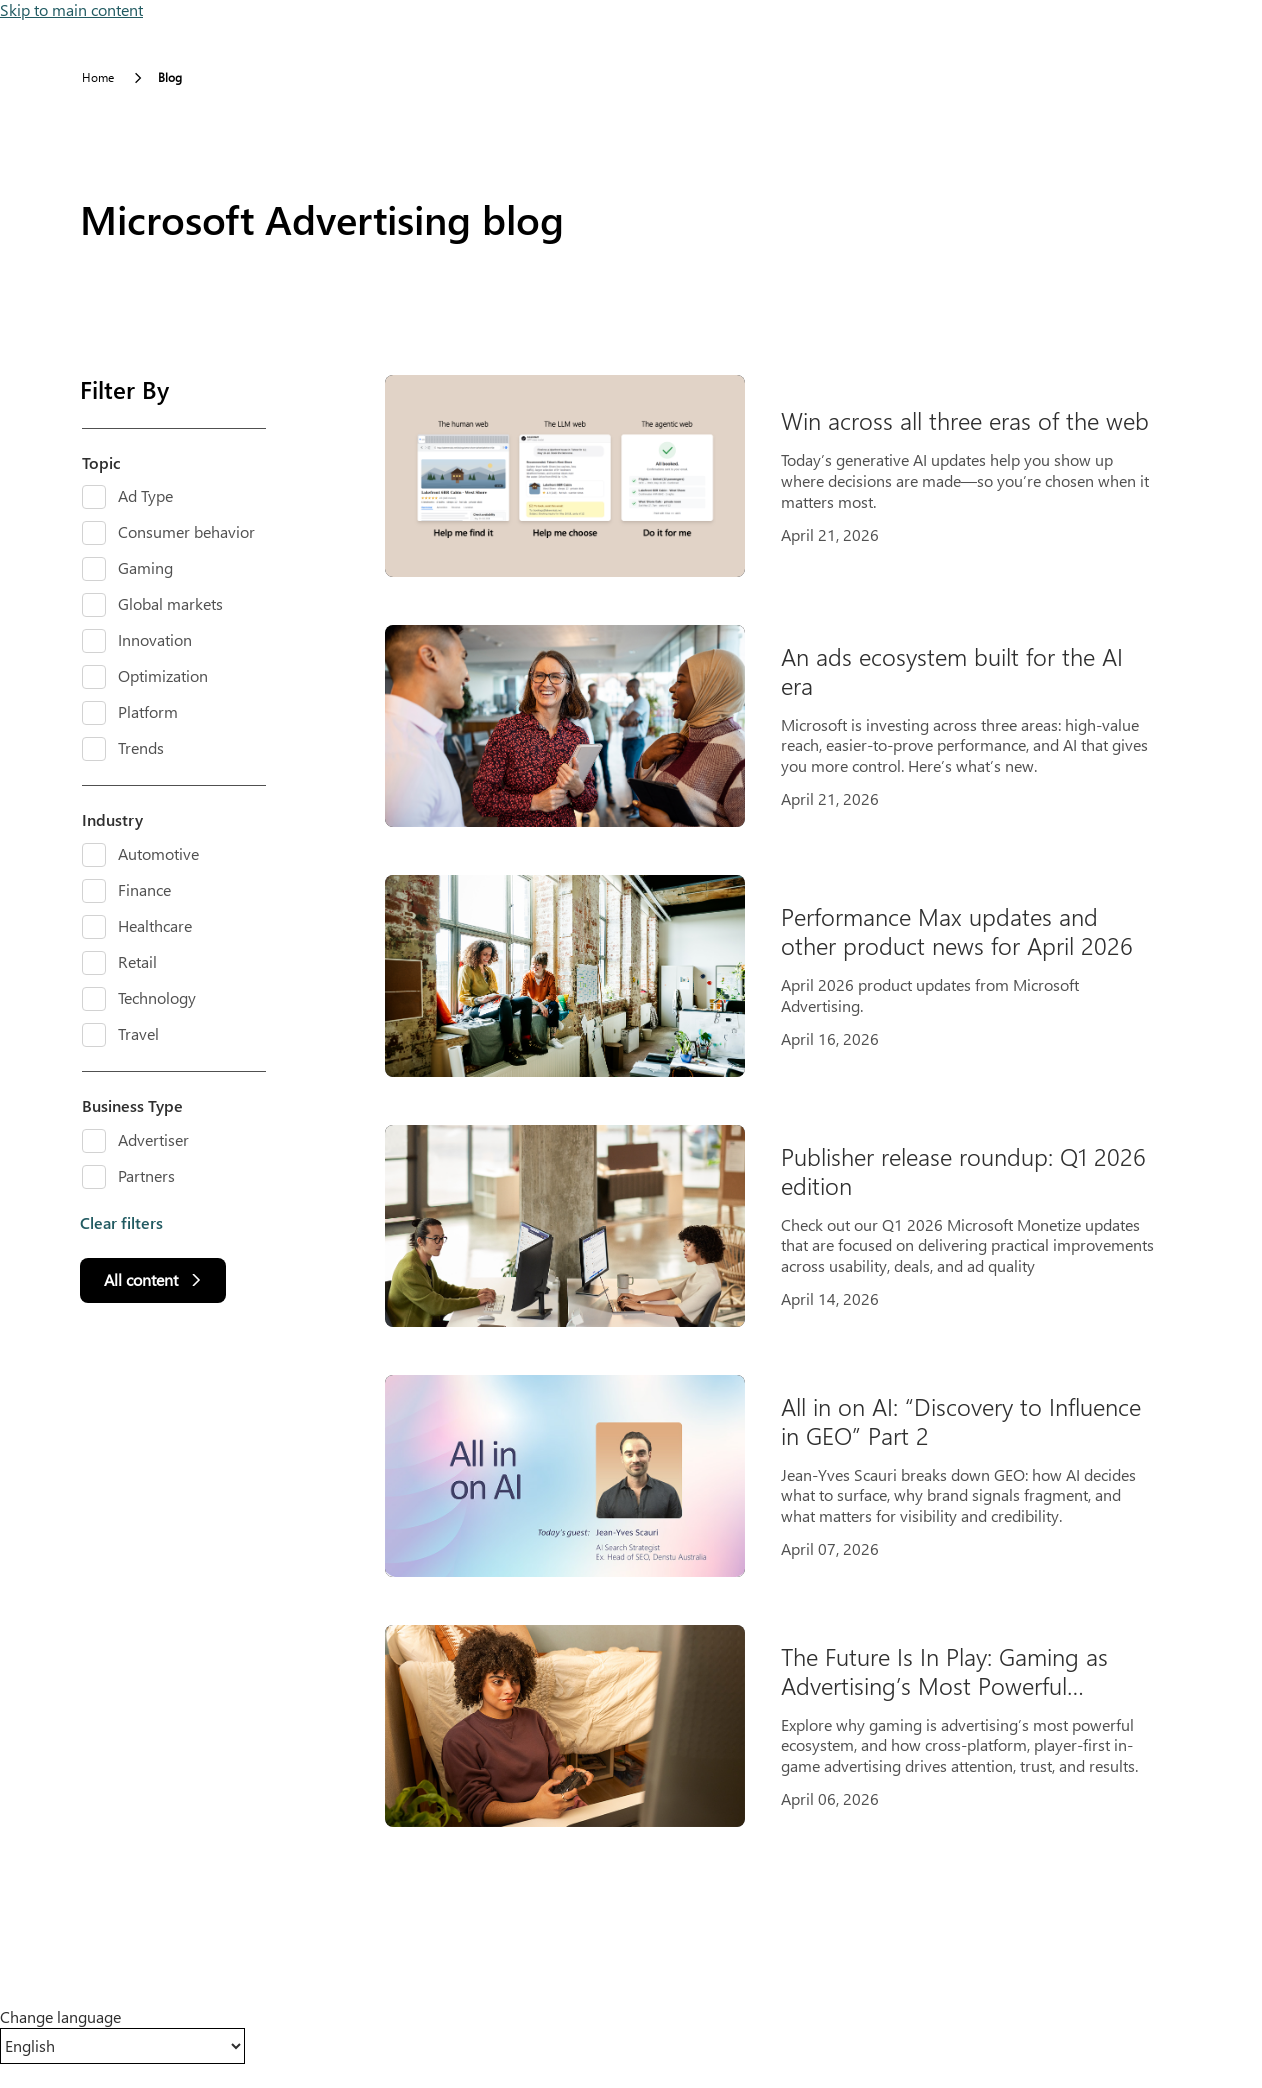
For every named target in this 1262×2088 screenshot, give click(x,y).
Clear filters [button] (121, 1223)
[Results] (789, 1101)
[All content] (153, 1280)
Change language (60, 2017)
